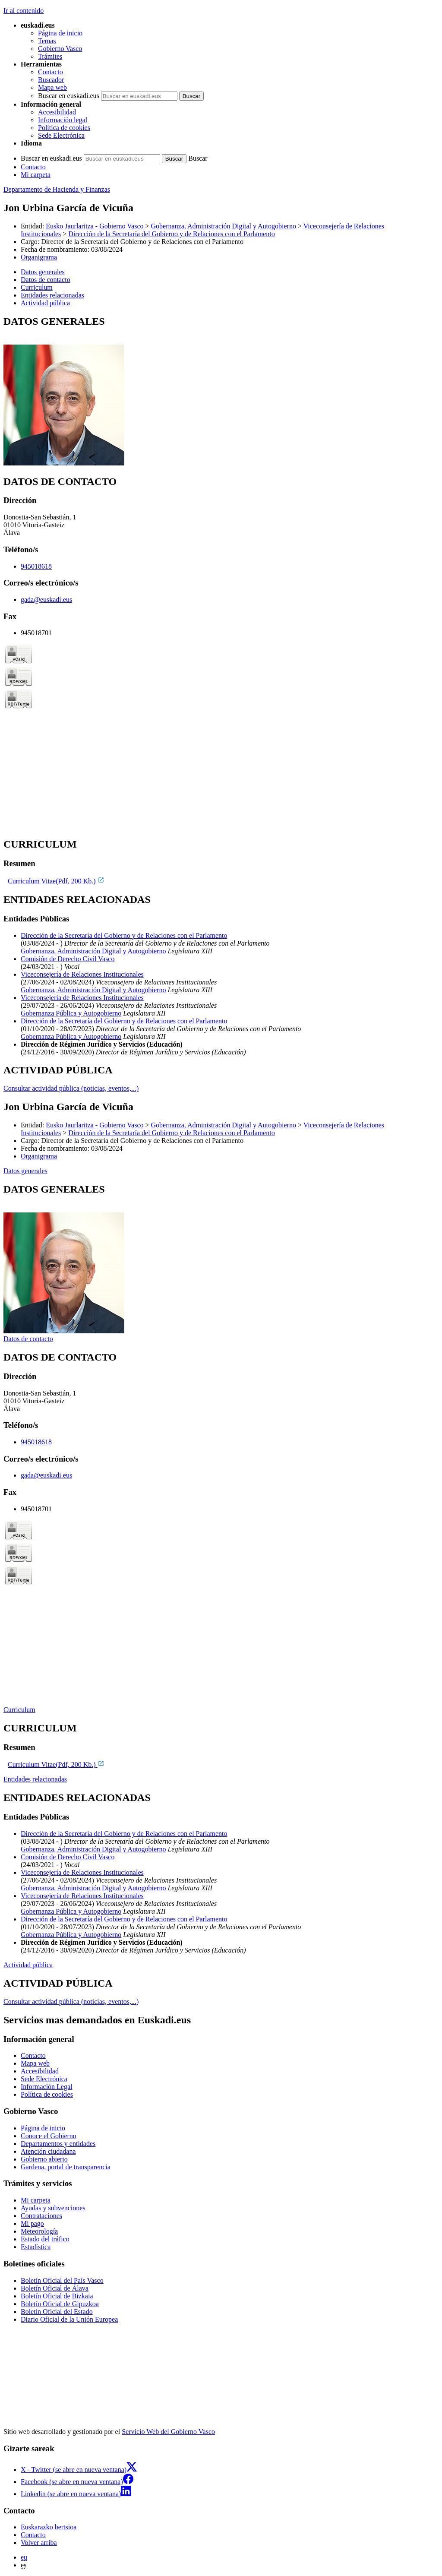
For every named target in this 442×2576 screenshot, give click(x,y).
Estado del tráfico (45, 2239)
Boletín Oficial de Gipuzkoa (60, 2303)
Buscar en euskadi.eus (68, 95)
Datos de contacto (28, 1338)
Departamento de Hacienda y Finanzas (56, 189)
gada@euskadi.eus (46, 599)
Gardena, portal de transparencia (65, 2167)
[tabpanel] (221, 391)
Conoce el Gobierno (48, 2135)
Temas (47, 40)
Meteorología (39, 2231)
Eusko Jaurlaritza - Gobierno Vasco (94, 226)
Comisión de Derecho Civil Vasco (67, 958)
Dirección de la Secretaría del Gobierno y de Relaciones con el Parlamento (171, 233)
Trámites (50, 56)
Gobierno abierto (44, 2159)
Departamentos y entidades (58, 2143)
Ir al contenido (23, 10)
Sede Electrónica (61, 135)
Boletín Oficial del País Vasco (62, 2280)
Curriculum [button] (37, 287)
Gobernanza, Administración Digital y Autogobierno (223, 226)
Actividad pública (28, 1964)
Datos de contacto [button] (45, 279)
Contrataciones (41, 2215)
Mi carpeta (36, 174)
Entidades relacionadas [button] (52, 295)
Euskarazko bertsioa (48, 2527)
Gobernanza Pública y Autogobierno (71, 1013)
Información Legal (47, 2086)
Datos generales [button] (43, 271)
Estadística (36, 2246)
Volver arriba (39, 2542)
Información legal (62, 119)
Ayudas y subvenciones (53, 2208)
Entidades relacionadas (35, 1779)
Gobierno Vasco (60, 48)
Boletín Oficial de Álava (54, 2288)
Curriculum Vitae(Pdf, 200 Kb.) (56, 881)
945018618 (36, 566)
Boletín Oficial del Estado (57, 2311)
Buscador (51, 79)
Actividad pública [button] (45, 303)
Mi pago (32, 2223)
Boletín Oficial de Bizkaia (57, 2296)
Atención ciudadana (48, 2151)
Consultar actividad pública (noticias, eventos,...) (71, 1088)
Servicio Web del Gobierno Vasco (168, 2431)
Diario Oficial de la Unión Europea (69, 2319)
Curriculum (19, 1709)
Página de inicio (60, 33)
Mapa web (52, 87)
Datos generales (25, 1170)
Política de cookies (64, 127)
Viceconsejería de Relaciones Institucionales (82, 974)
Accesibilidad (57, 112)
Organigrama (39, 257)
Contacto (50, 72)
